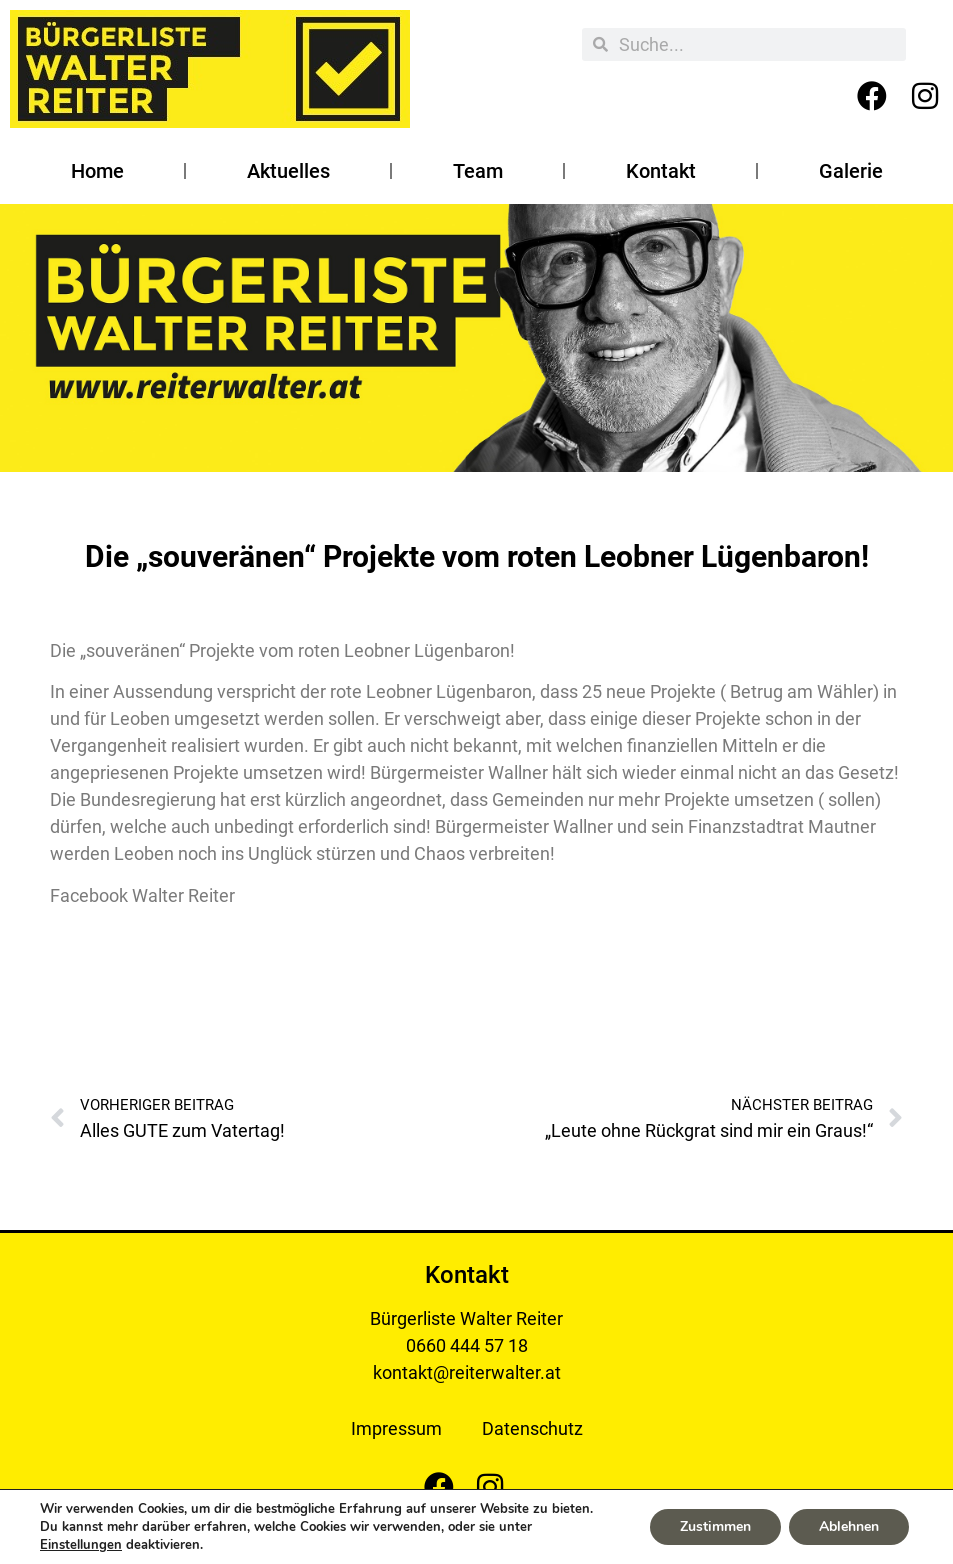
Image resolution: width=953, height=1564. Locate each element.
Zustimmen (715, 1526)
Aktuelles (288, 171)
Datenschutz (532, 1428)
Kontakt (661, 171)
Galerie (851, 171)
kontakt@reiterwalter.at (467, 1372)
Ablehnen (849, 1526)
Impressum (396, 1428)
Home (97, 171)
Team (478, 171)
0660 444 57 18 (467, 1345)
